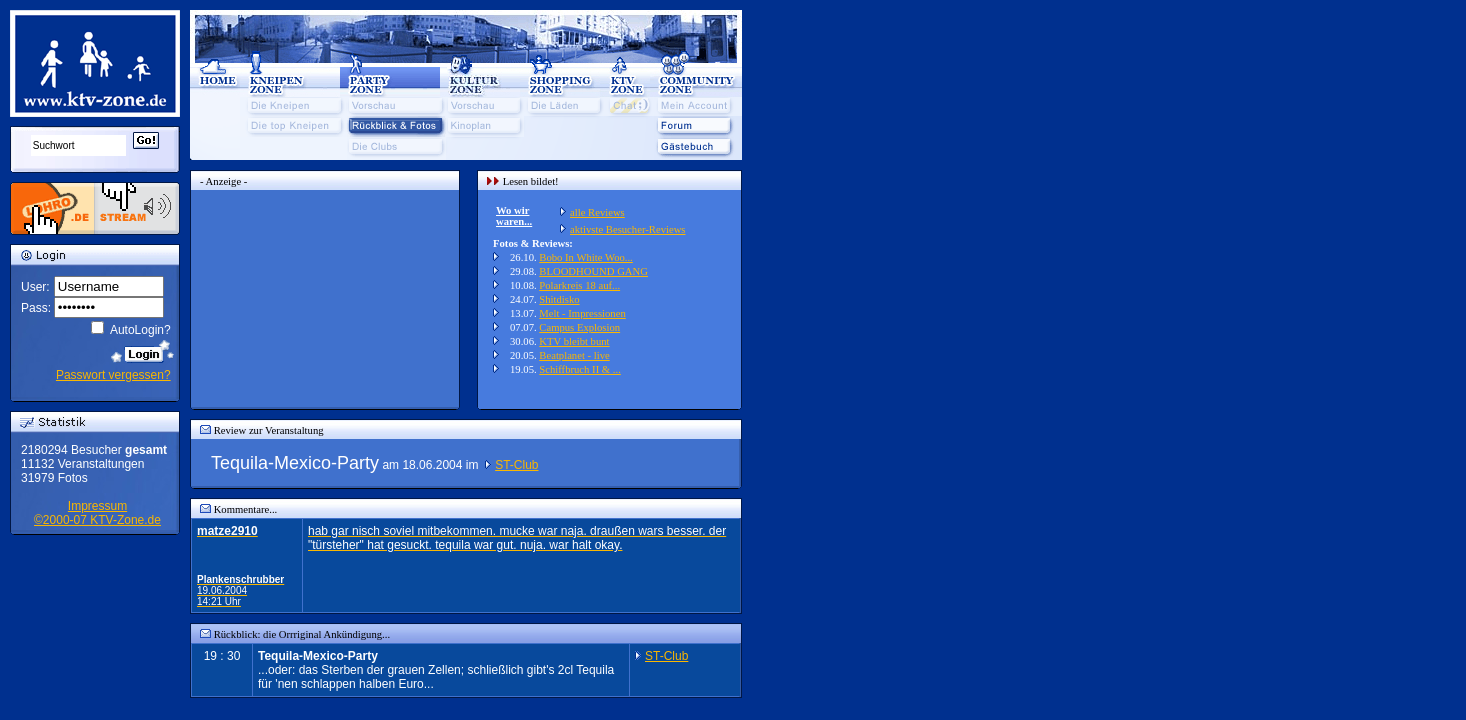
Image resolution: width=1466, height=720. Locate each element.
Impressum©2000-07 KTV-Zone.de (97, 513)
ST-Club (516, 465)
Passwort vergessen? (113, 375)
